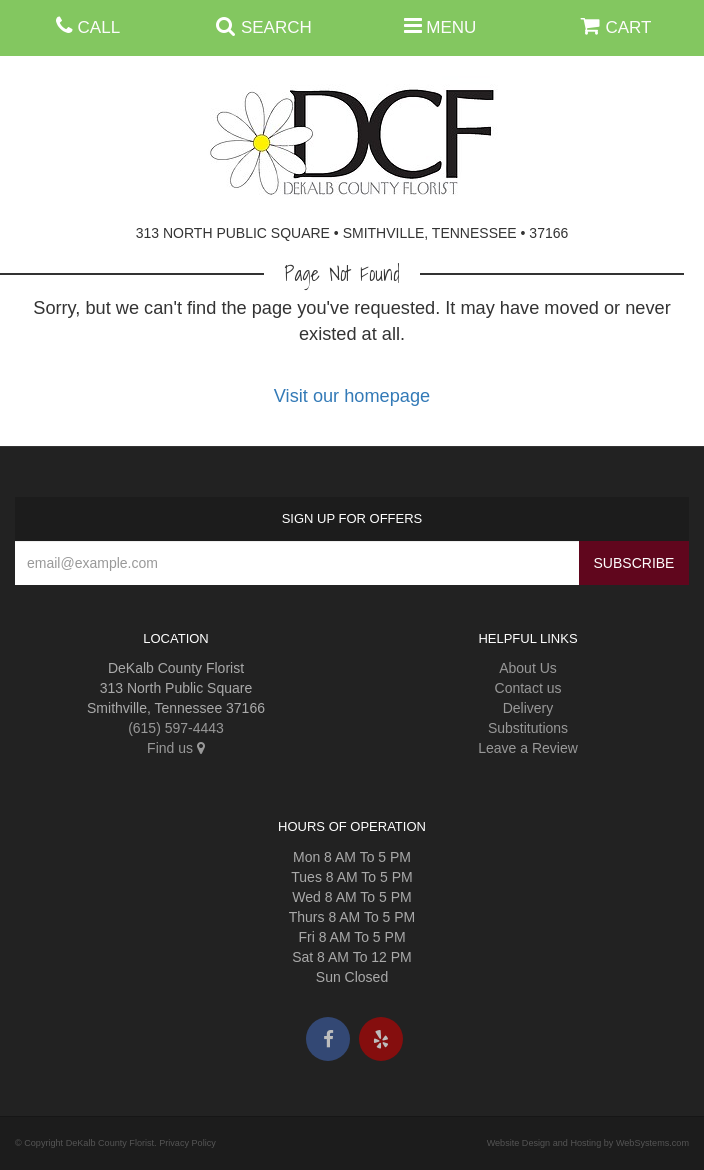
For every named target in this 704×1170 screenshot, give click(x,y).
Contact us (528, 688)
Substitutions (528, 728)
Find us (176, 748)
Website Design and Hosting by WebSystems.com (588, 1143)
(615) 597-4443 (176, 728)
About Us (528, 668)
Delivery (528, 708)
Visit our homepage (352, 396)
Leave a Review (528, 748)
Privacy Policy (187, 1143)
